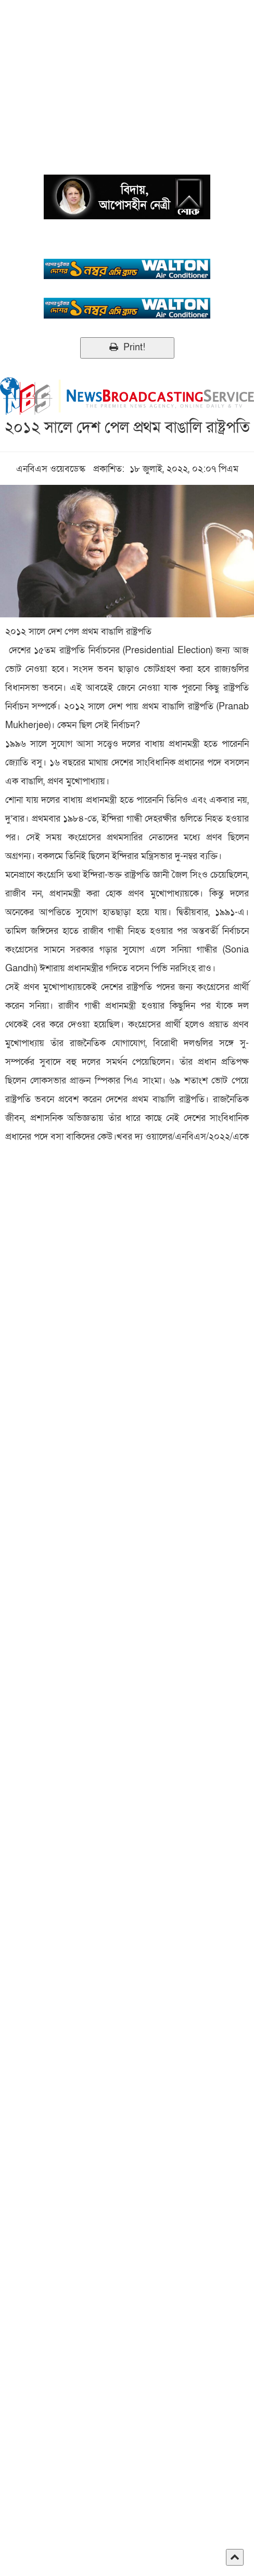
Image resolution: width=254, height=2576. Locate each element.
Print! (127, 347)
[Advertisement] (127, 73)
